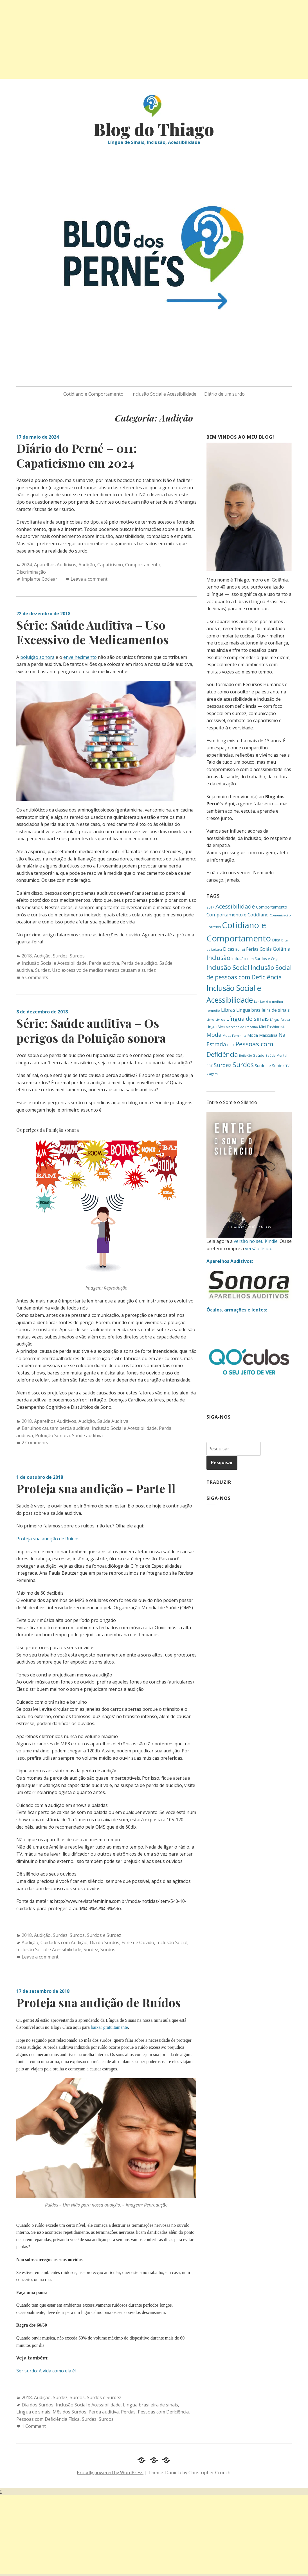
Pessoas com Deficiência (163, 2412)
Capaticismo (110, 565)
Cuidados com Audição (64, 1942)
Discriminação (31, 572)
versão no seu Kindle (256, 1241)
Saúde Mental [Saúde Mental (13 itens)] (276, 1055)
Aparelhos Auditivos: (229, 1261)
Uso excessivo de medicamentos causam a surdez (104, 970)
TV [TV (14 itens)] (287, 1065)
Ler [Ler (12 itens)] (256, 1001)
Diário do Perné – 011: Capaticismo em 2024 (76, 455)
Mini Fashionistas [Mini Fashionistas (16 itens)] (274, 1026)
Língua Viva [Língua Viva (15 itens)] (215, 1026)
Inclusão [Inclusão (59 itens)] (218, 958)
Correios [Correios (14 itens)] (213, 927)
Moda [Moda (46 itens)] (213, 1034)
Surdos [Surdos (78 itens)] (243, 1064)
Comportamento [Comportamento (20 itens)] (271, 907)
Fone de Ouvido (138, 1942)
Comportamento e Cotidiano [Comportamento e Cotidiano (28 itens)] (237, 914)
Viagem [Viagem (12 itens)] (212, 1074)
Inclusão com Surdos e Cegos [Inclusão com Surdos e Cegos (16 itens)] (256, 958)
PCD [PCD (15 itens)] (230, 1045)
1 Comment (34, 2426)
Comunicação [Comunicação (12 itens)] (280, 915)
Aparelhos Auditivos (55, 565)
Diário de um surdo (224, 394)
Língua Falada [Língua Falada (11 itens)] (280, 1020)
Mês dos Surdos (69, 2412)
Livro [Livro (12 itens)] (210, 1019)
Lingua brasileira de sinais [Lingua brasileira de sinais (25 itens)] (263, 1010)
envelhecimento (80, 657)
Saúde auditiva (87, 1435)
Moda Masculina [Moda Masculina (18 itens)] (262, 1035)
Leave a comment (89, 579)
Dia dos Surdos (37, 2405)
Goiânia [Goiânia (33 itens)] (282, 948)
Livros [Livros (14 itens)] (220, 1019)
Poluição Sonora (52, 1435)
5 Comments (35, 977)
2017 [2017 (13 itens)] (210, 907)
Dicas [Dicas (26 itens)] (228, 949)
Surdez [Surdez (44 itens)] (222, 1065)
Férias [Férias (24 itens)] (252, 949)
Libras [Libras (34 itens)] (228, 1009)
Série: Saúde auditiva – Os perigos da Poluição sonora (91, 1030)
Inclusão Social (171, 1942)
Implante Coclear (39, 579)
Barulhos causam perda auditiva (55, 1428)
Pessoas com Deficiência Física (48, 2419)
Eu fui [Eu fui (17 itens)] (240, 949)
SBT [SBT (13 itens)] (209, 1065)
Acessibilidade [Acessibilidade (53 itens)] (235, 906)
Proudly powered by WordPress (110, 2472)
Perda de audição (139, 963)
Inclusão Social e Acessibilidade (163, 394)
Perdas (128, 2412)
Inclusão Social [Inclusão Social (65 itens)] (227, 967)
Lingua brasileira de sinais (150, 2405)
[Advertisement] (154, 39)
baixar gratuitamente (109, 2027)
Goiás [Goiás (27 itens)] (266, 949)
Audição (86, 565)
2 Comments (35, 1442)
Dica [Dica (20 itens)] (276, 940)
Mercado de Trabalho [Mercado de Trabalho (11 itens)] (242, 1027)
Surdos (77, 956)
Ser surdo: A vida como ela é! (46, 2371)
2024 (27, 565)
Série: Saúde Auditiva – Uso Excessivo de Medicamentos (92, 632)
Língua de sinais (33, 2412)
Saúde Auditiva (112, 1421)
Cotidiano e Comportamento (93, 394)
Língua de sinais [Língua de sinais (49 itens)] (247, 1018)
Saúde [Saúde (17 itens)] (258, 1055)
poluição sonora (37, 657)
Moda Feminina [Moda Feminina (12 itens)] (234, 1035)
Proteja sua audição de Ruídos (48, 1539)
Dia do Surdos (104, 1942)
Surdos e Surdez (104, 1935)
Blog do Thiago (154, 129)
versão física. (258, 1248)
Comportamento (142, 565)
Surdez (60, 956)
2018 (27, 956)
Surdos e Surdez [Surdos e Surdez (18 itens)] (269, 1065)
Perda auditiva (104, 963)
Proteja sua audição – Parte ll (96, 1488)
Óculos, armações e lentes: (236, 1310)
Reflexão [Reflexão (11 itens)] (245, 1056)
